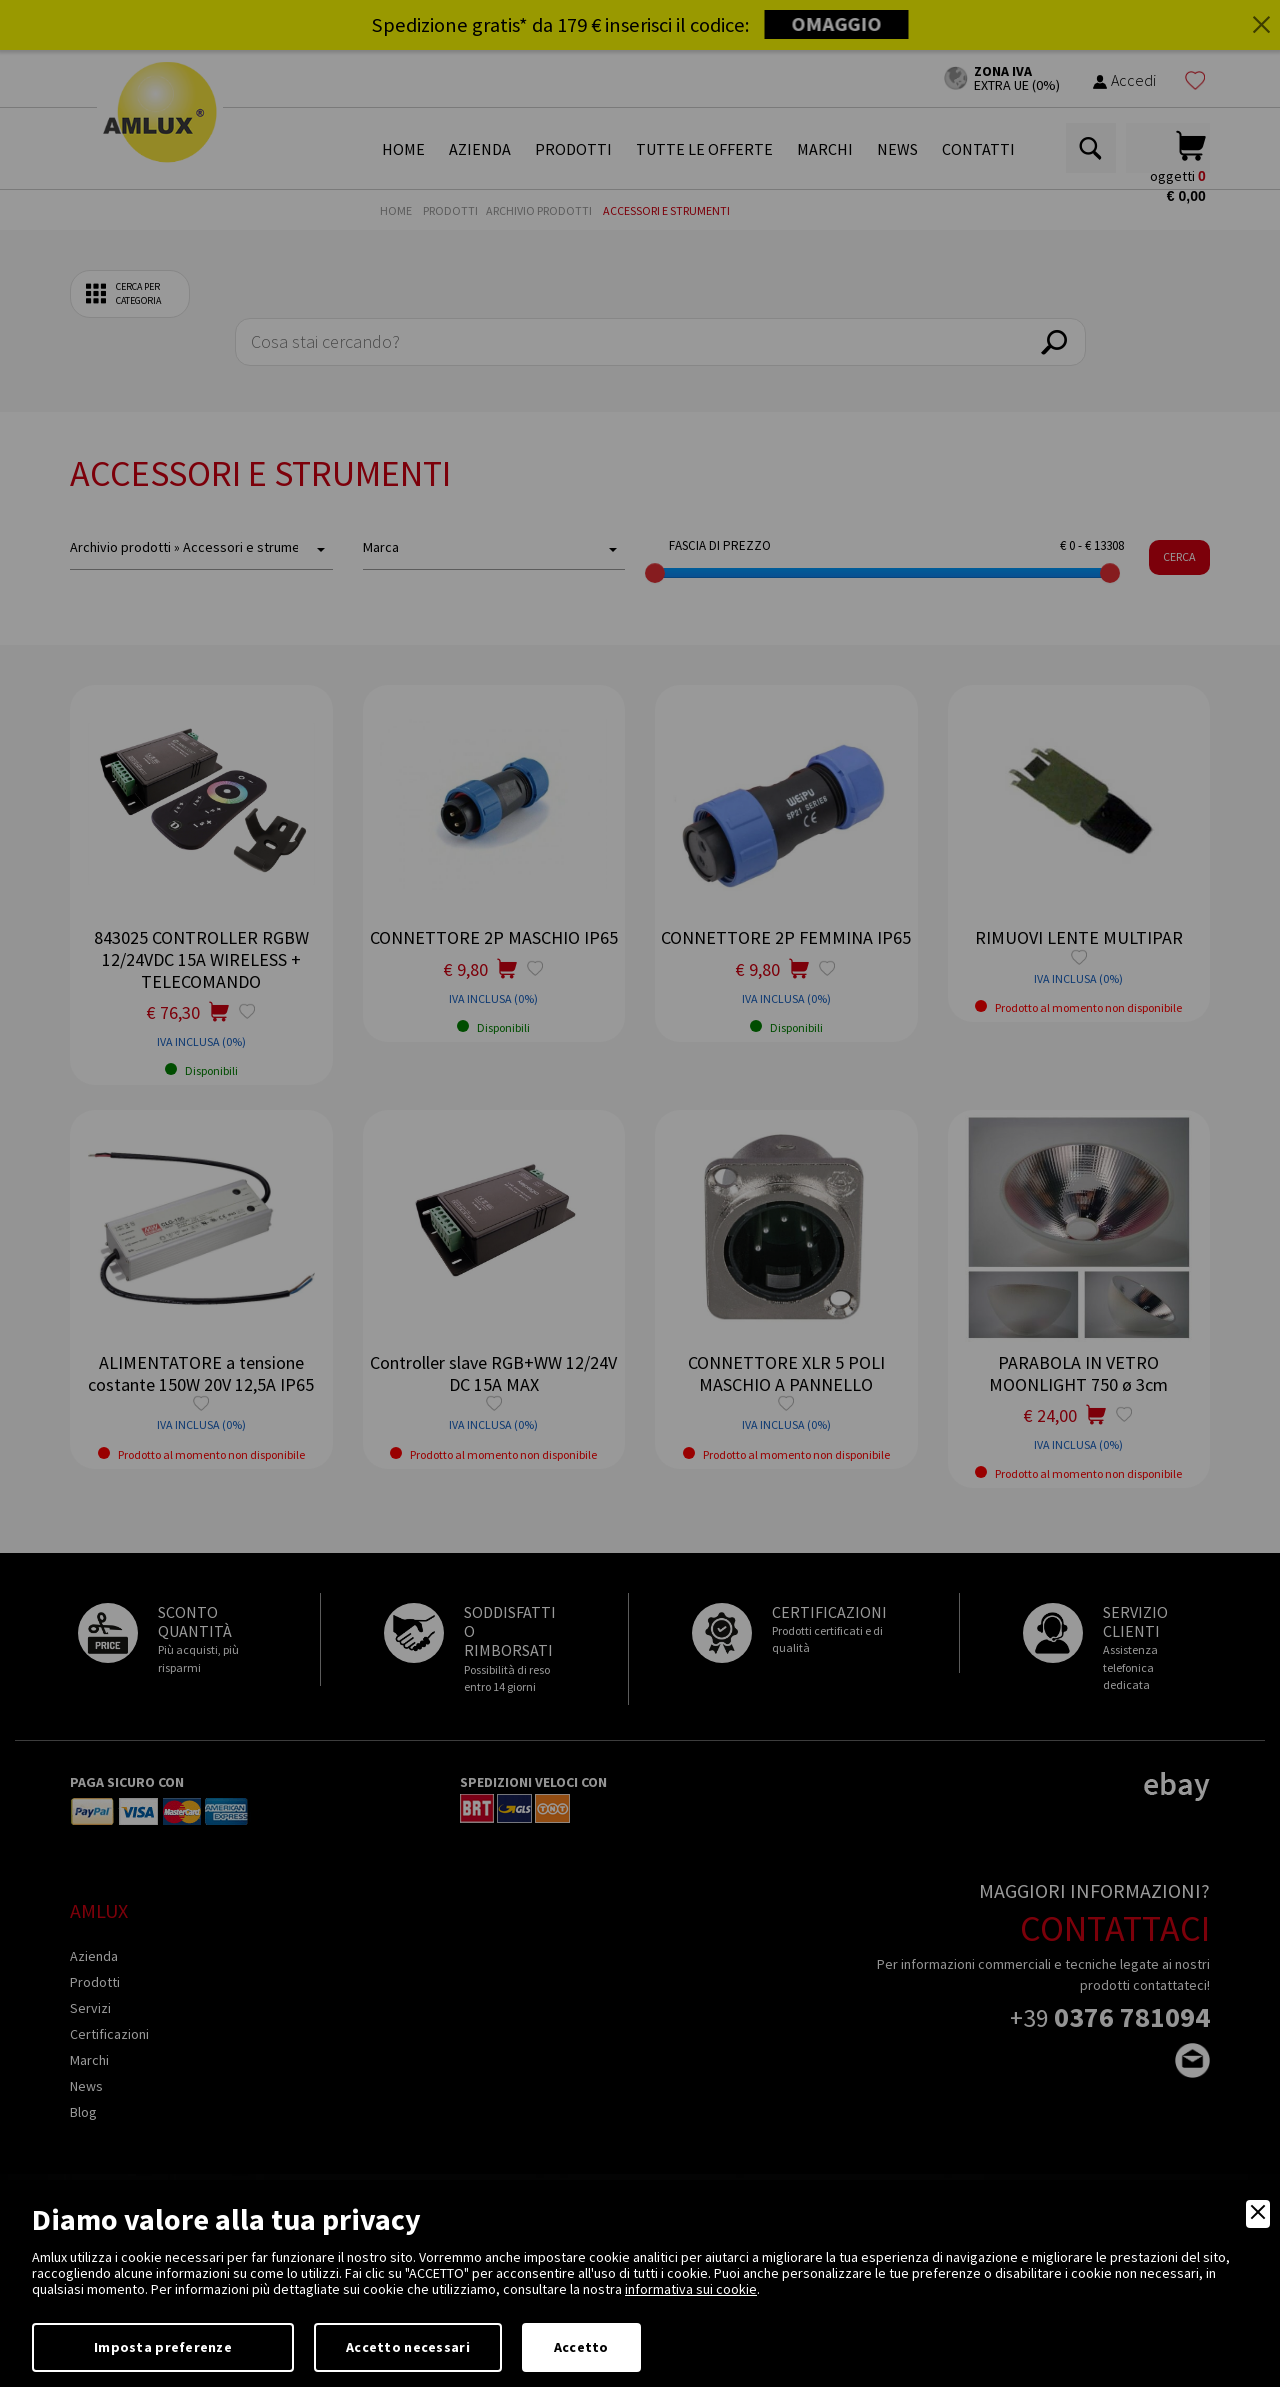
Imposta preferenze (163, 2347)
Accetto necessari (408, 2347)
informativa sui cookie (691, 2289)
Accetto (581, 2347)
